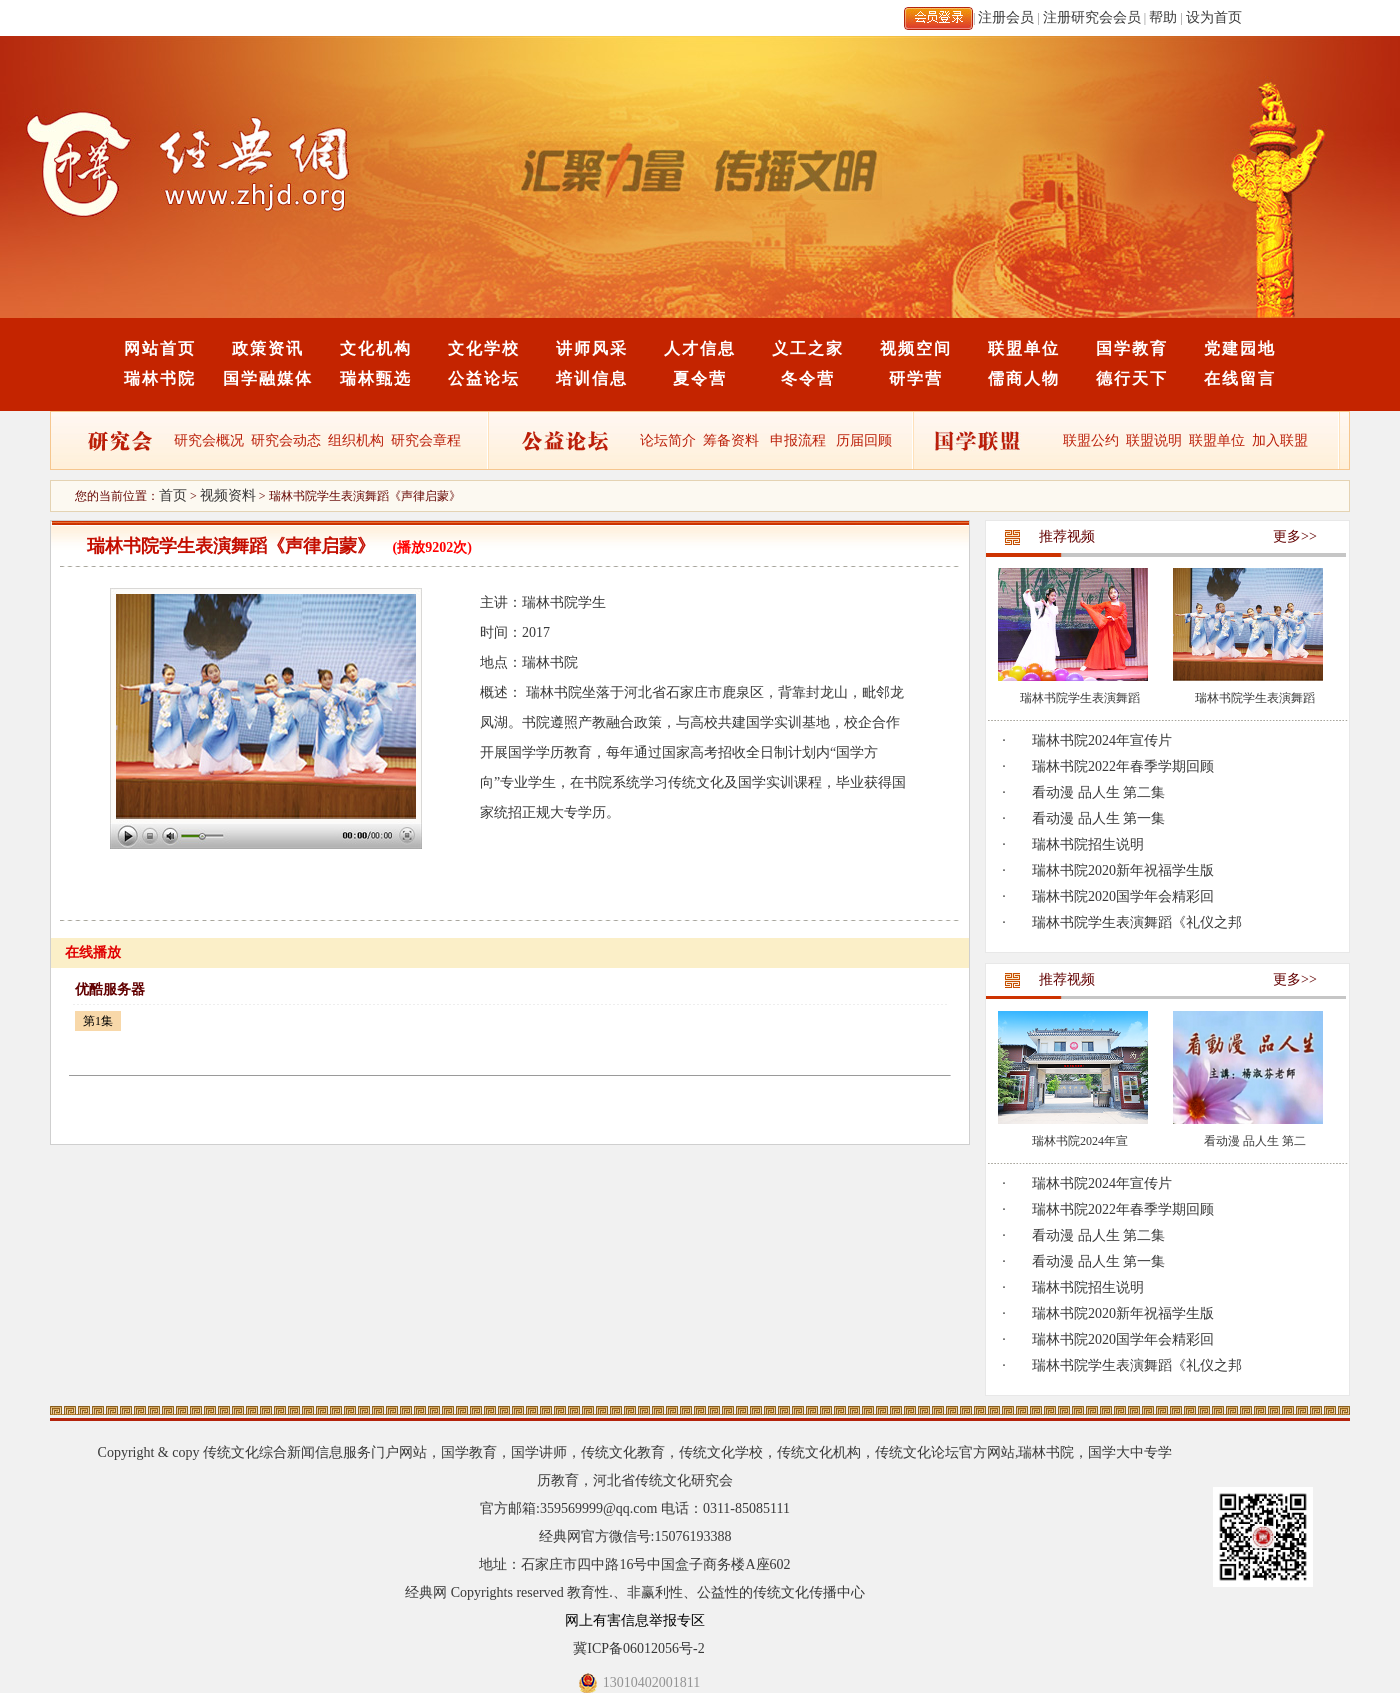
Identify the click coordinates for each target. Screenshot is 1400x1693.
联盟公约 (1091, 440)
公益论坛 (484, 378)
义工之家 (808, 348)
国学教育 (1132, 348)
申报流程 (798, 440)
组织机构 (356, 440)
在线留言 (1240, 378)
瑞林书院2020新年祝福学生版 (1123, 870)
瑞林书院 (160, 378)
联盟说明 (1154, 440)
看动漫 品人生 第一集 (1098, 818)
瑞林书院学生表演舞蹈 (1080, 698)
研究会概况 (209, 440)
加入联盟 (1280, 440)
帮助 (1163, 17)
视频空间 (916, 348)
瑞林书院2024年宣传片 (1102, 740)
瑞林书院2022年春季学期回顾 (1123, 766)
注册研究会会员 (1092, 17)
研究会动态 (286, 440)
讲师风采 (592, 348)
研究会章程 (425, 440)
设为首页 (1214, 17)
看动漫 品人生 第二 (1255, 1141)
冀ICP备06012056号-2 (638, 1648)
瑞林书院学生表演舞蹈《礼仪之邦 (1137, 922)
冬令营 (808, 378)
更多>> (1295, 536)
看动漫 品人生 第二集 (1098, 792)
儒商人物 (1024, 378)
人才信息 (700, 348)
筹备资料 (731, 440)
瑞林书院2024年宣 (1080, 1141)
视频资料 (228, 495)
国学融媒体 (268, 378)
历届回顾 (864, 440)
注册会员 (1006, 17)
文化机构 (376, 348)
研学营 (916, 378)
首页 (173, 495)
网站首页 (160, 348)
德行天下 (1132, 378)
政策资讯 (268, 348)
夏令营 (700, 378)
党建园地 (1240, 348)
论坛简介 (668, 440)
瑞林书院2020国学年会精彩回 (1123, 896)
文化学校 (484, 348)
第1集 (98, 1021)
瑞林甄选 (376, 378)
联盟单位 (1024, 348)
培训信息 (592, 378)
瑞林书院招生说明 (1088, 844)
